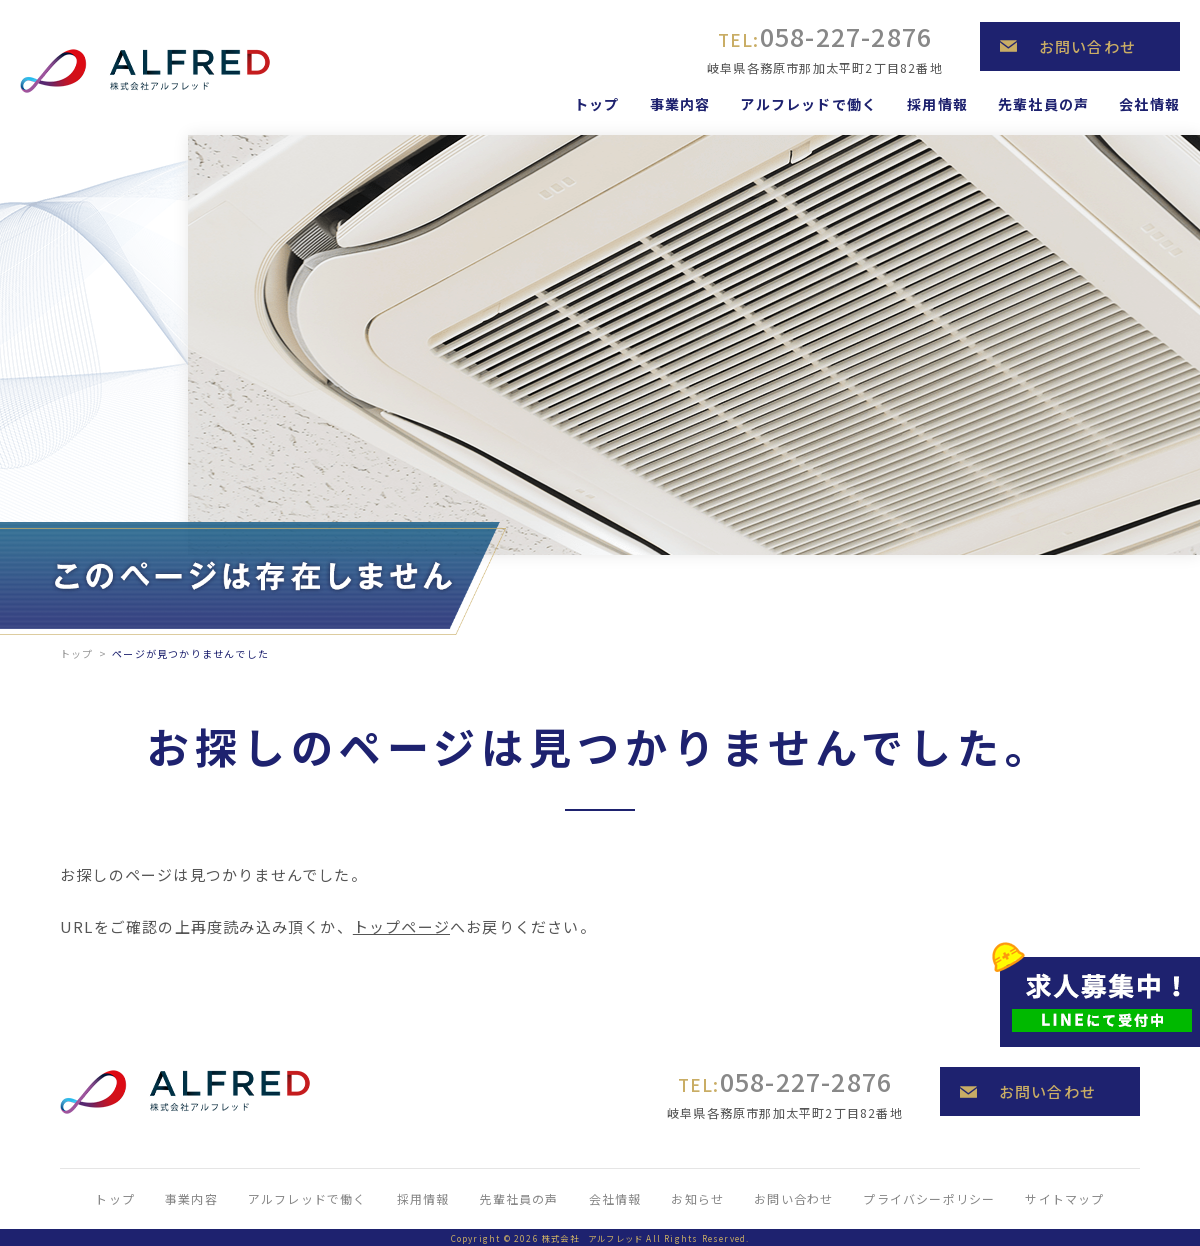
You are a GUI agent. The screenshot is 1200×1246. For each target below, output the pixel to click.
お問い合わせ (1087, 46)
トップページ (401, 926)
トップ (77, 653)
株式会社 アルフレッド (592, 1238)
